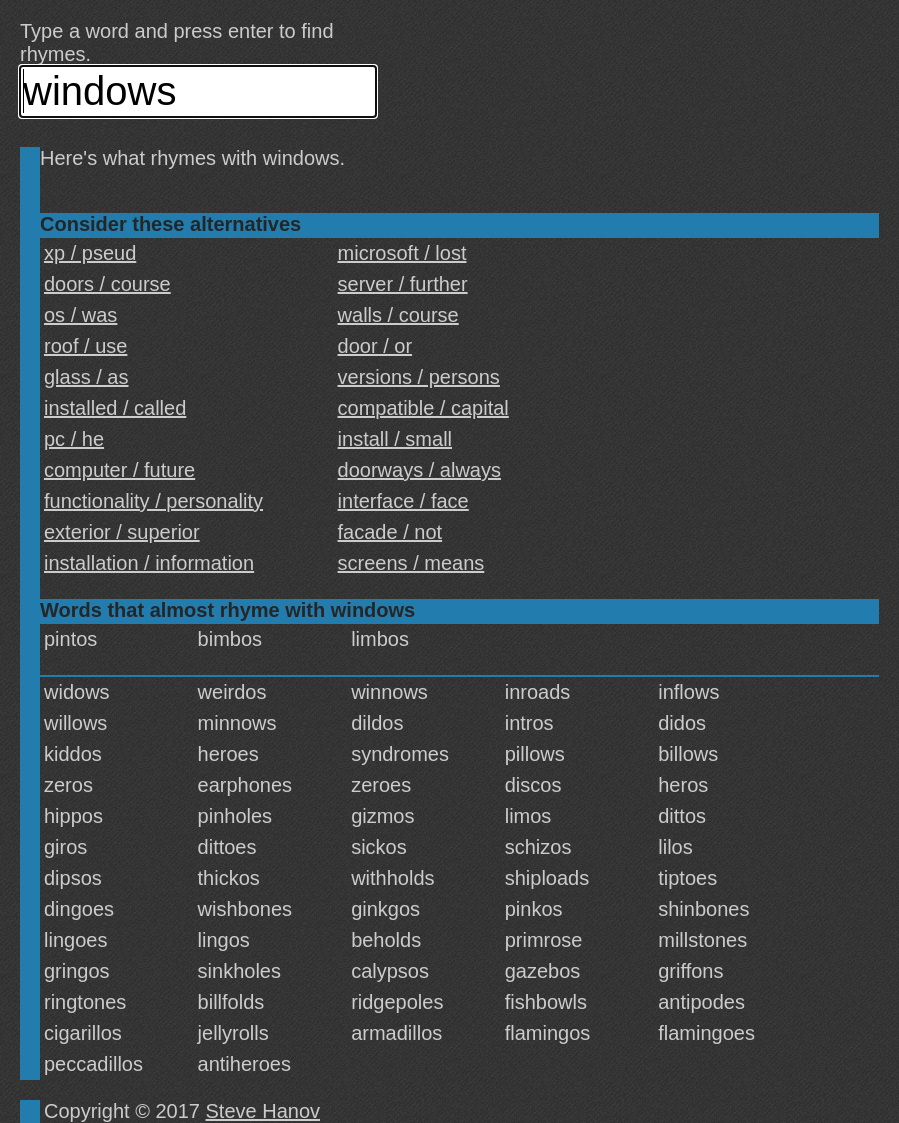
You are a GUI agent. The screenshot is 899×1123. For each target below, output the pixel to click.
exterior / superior (122, 532)
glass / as (86, 377)
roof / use (85, 346)
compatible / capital (423, 408)
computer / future (119, 470)
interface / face (403, 501)
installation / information (149, 563)
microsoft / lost (402, 253)
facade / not (390, 532)
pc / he (74, 439)
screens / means (411, 563)
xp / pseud (90, 253)
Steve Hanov (263, 1111)
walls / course (398, 315)
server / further (403, 284)
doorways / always (419, 470)
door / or (375, 346)
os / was (80, 315)
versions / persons (419, 377)
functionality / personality (153, 501)
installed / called (115, 408)
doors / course (107, 284)
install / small (395, 439)
